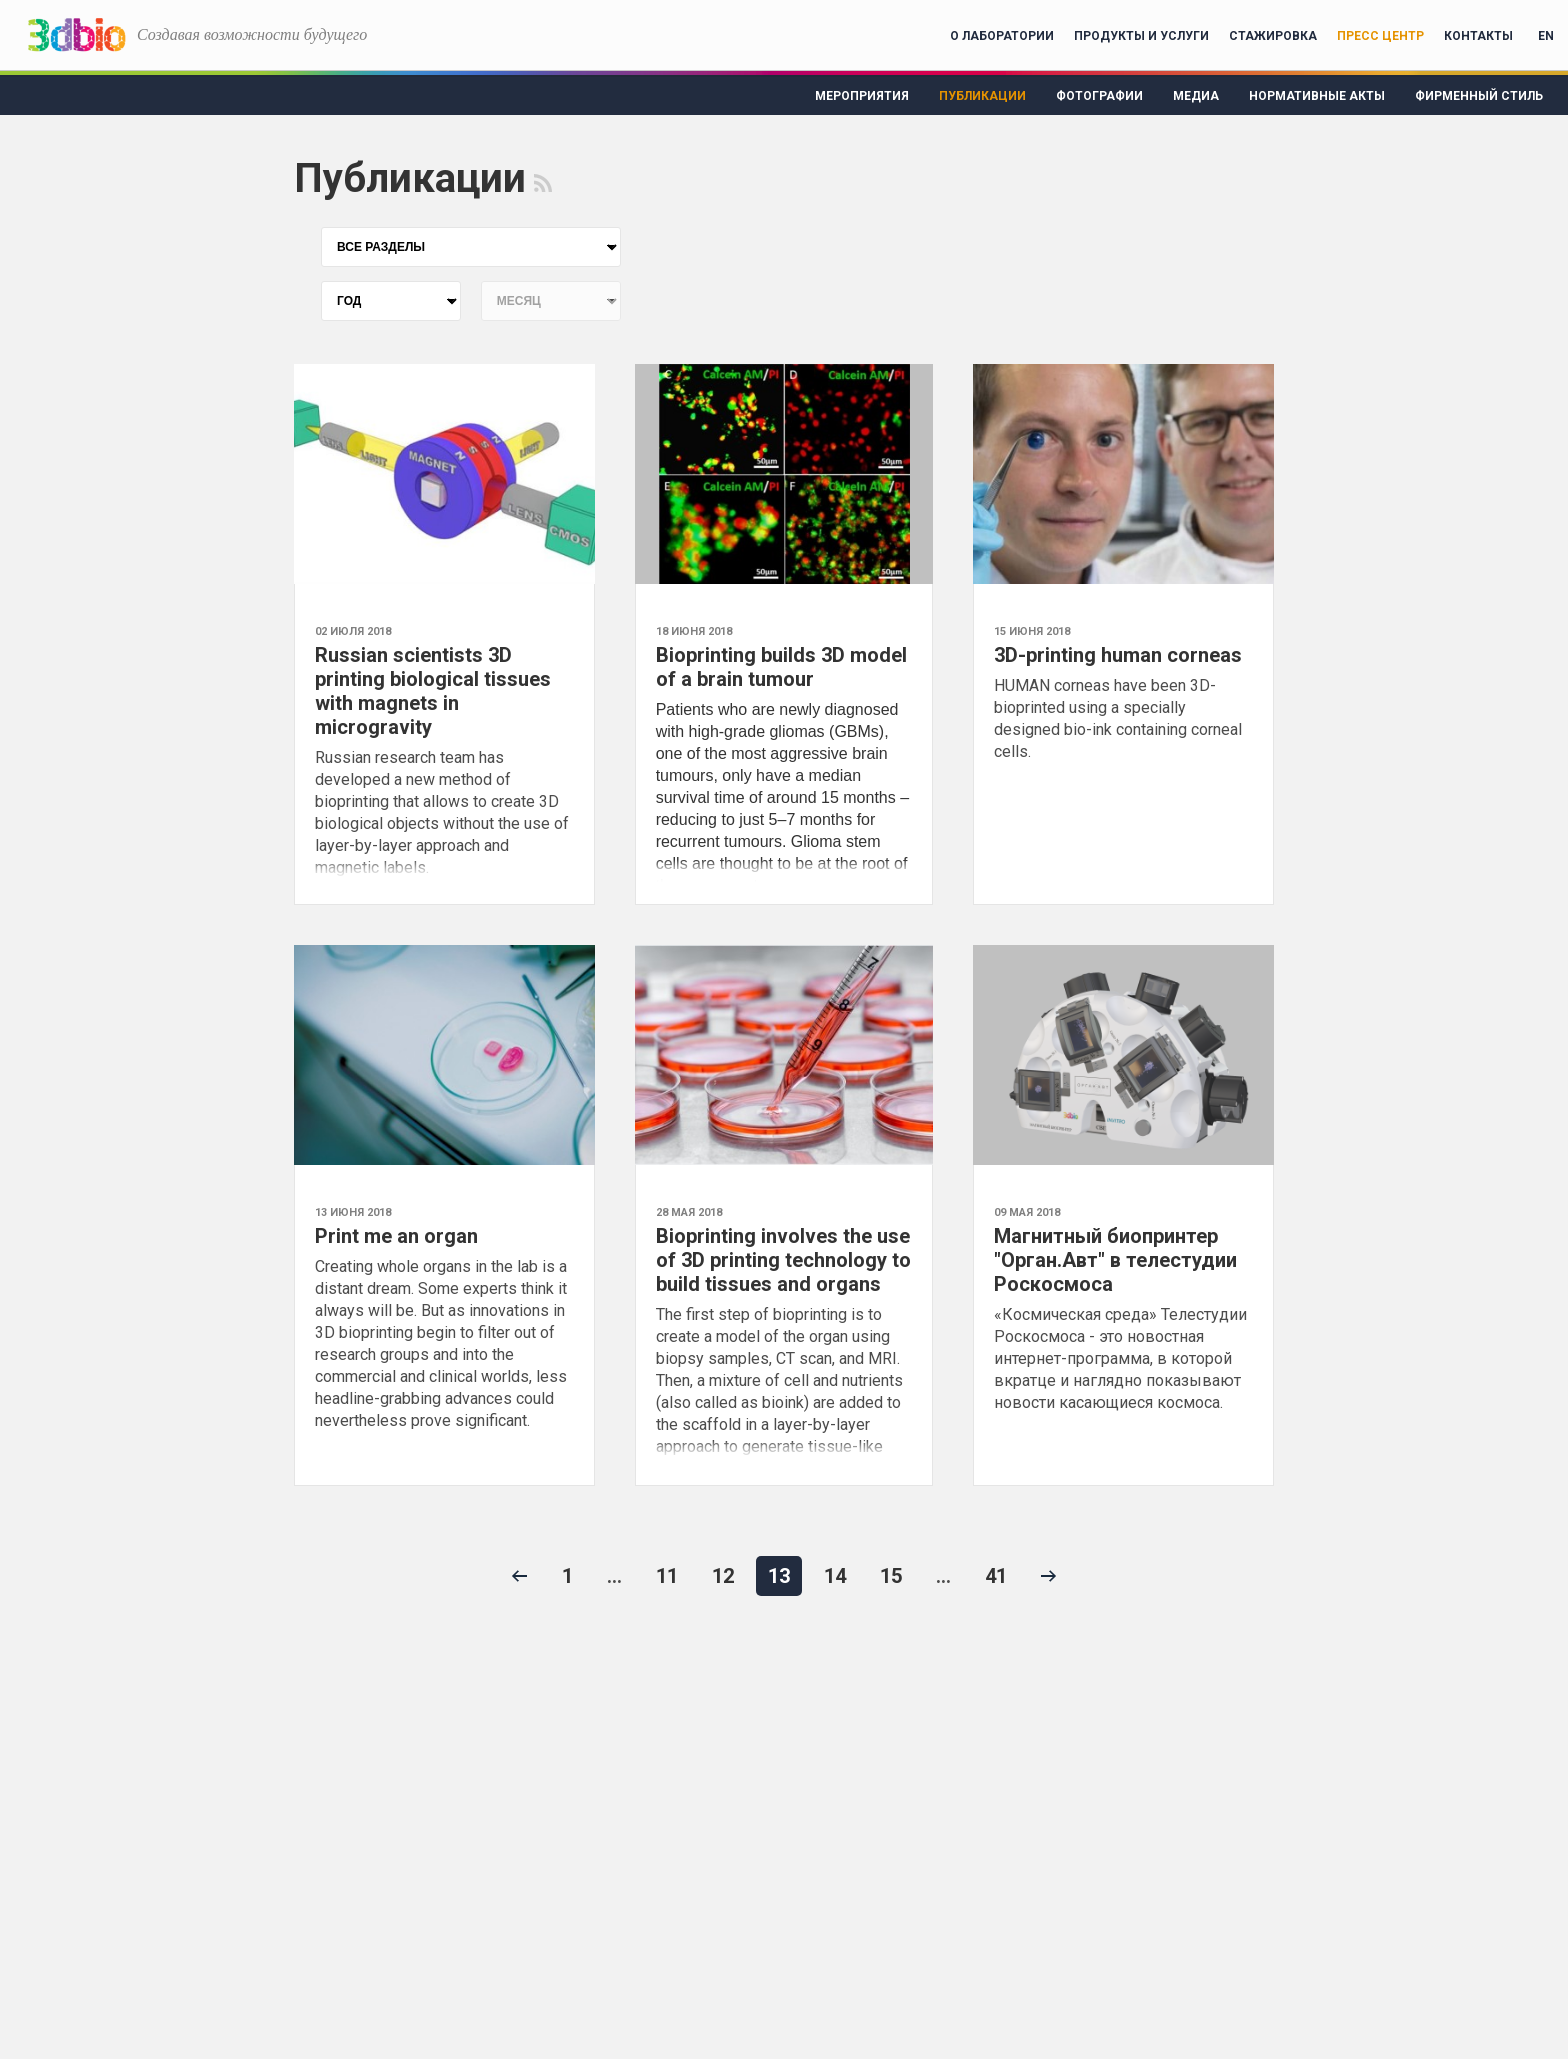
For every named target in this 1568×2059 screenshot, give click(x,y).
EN (1546, 36)
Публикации (982, 96)
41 (996, 1576)
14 (835, 1576)
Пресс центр (1380, 36)
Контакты (1478, 36)
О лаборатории (1002, 36)
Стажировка (1273, 36)
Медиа (1196, 96)
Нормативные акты (1317, 96)
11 (667, 1576)
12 (723, 1576)
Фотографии (1099, 96)
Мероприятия (862, 96)
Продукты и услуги (1141, 36)
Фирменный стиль (1479, 96)
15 (891, 1576)
